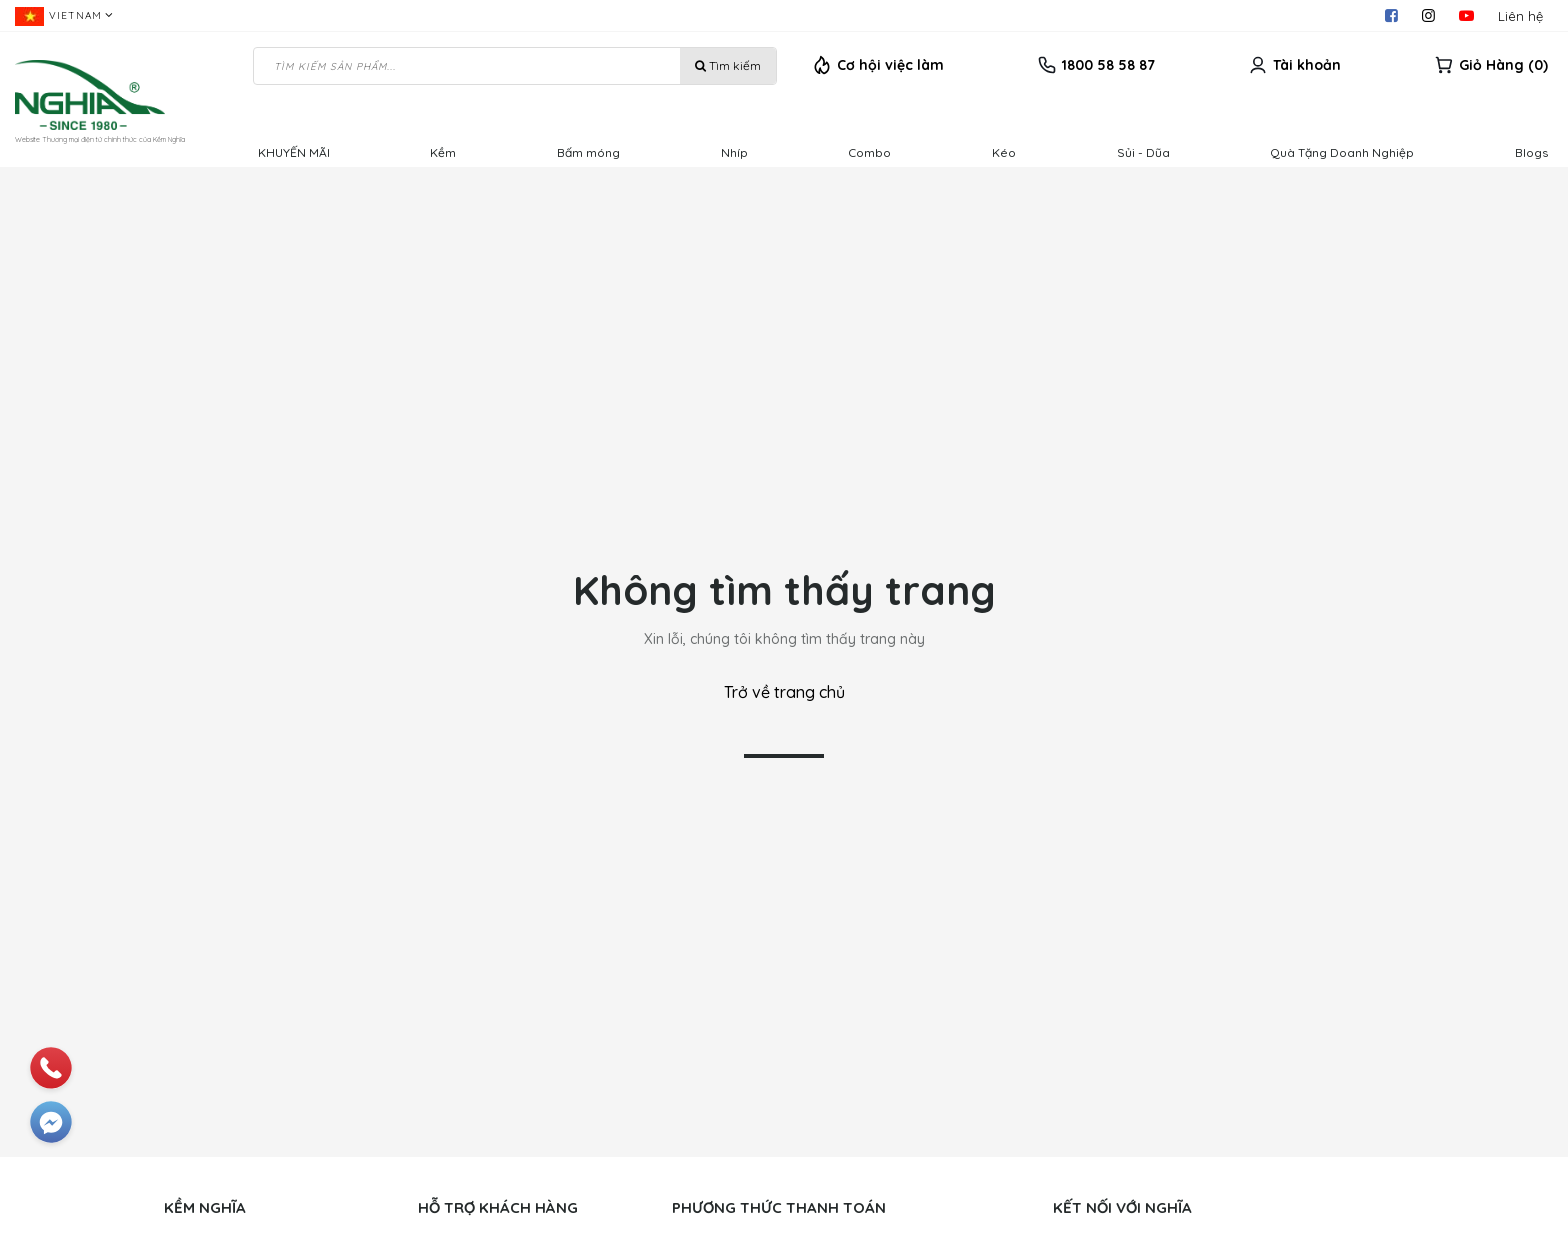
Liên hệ (1520, 16)
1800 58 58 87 (1108, 65)
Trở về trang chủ (784, 692)
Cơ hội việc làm (890, 65)
